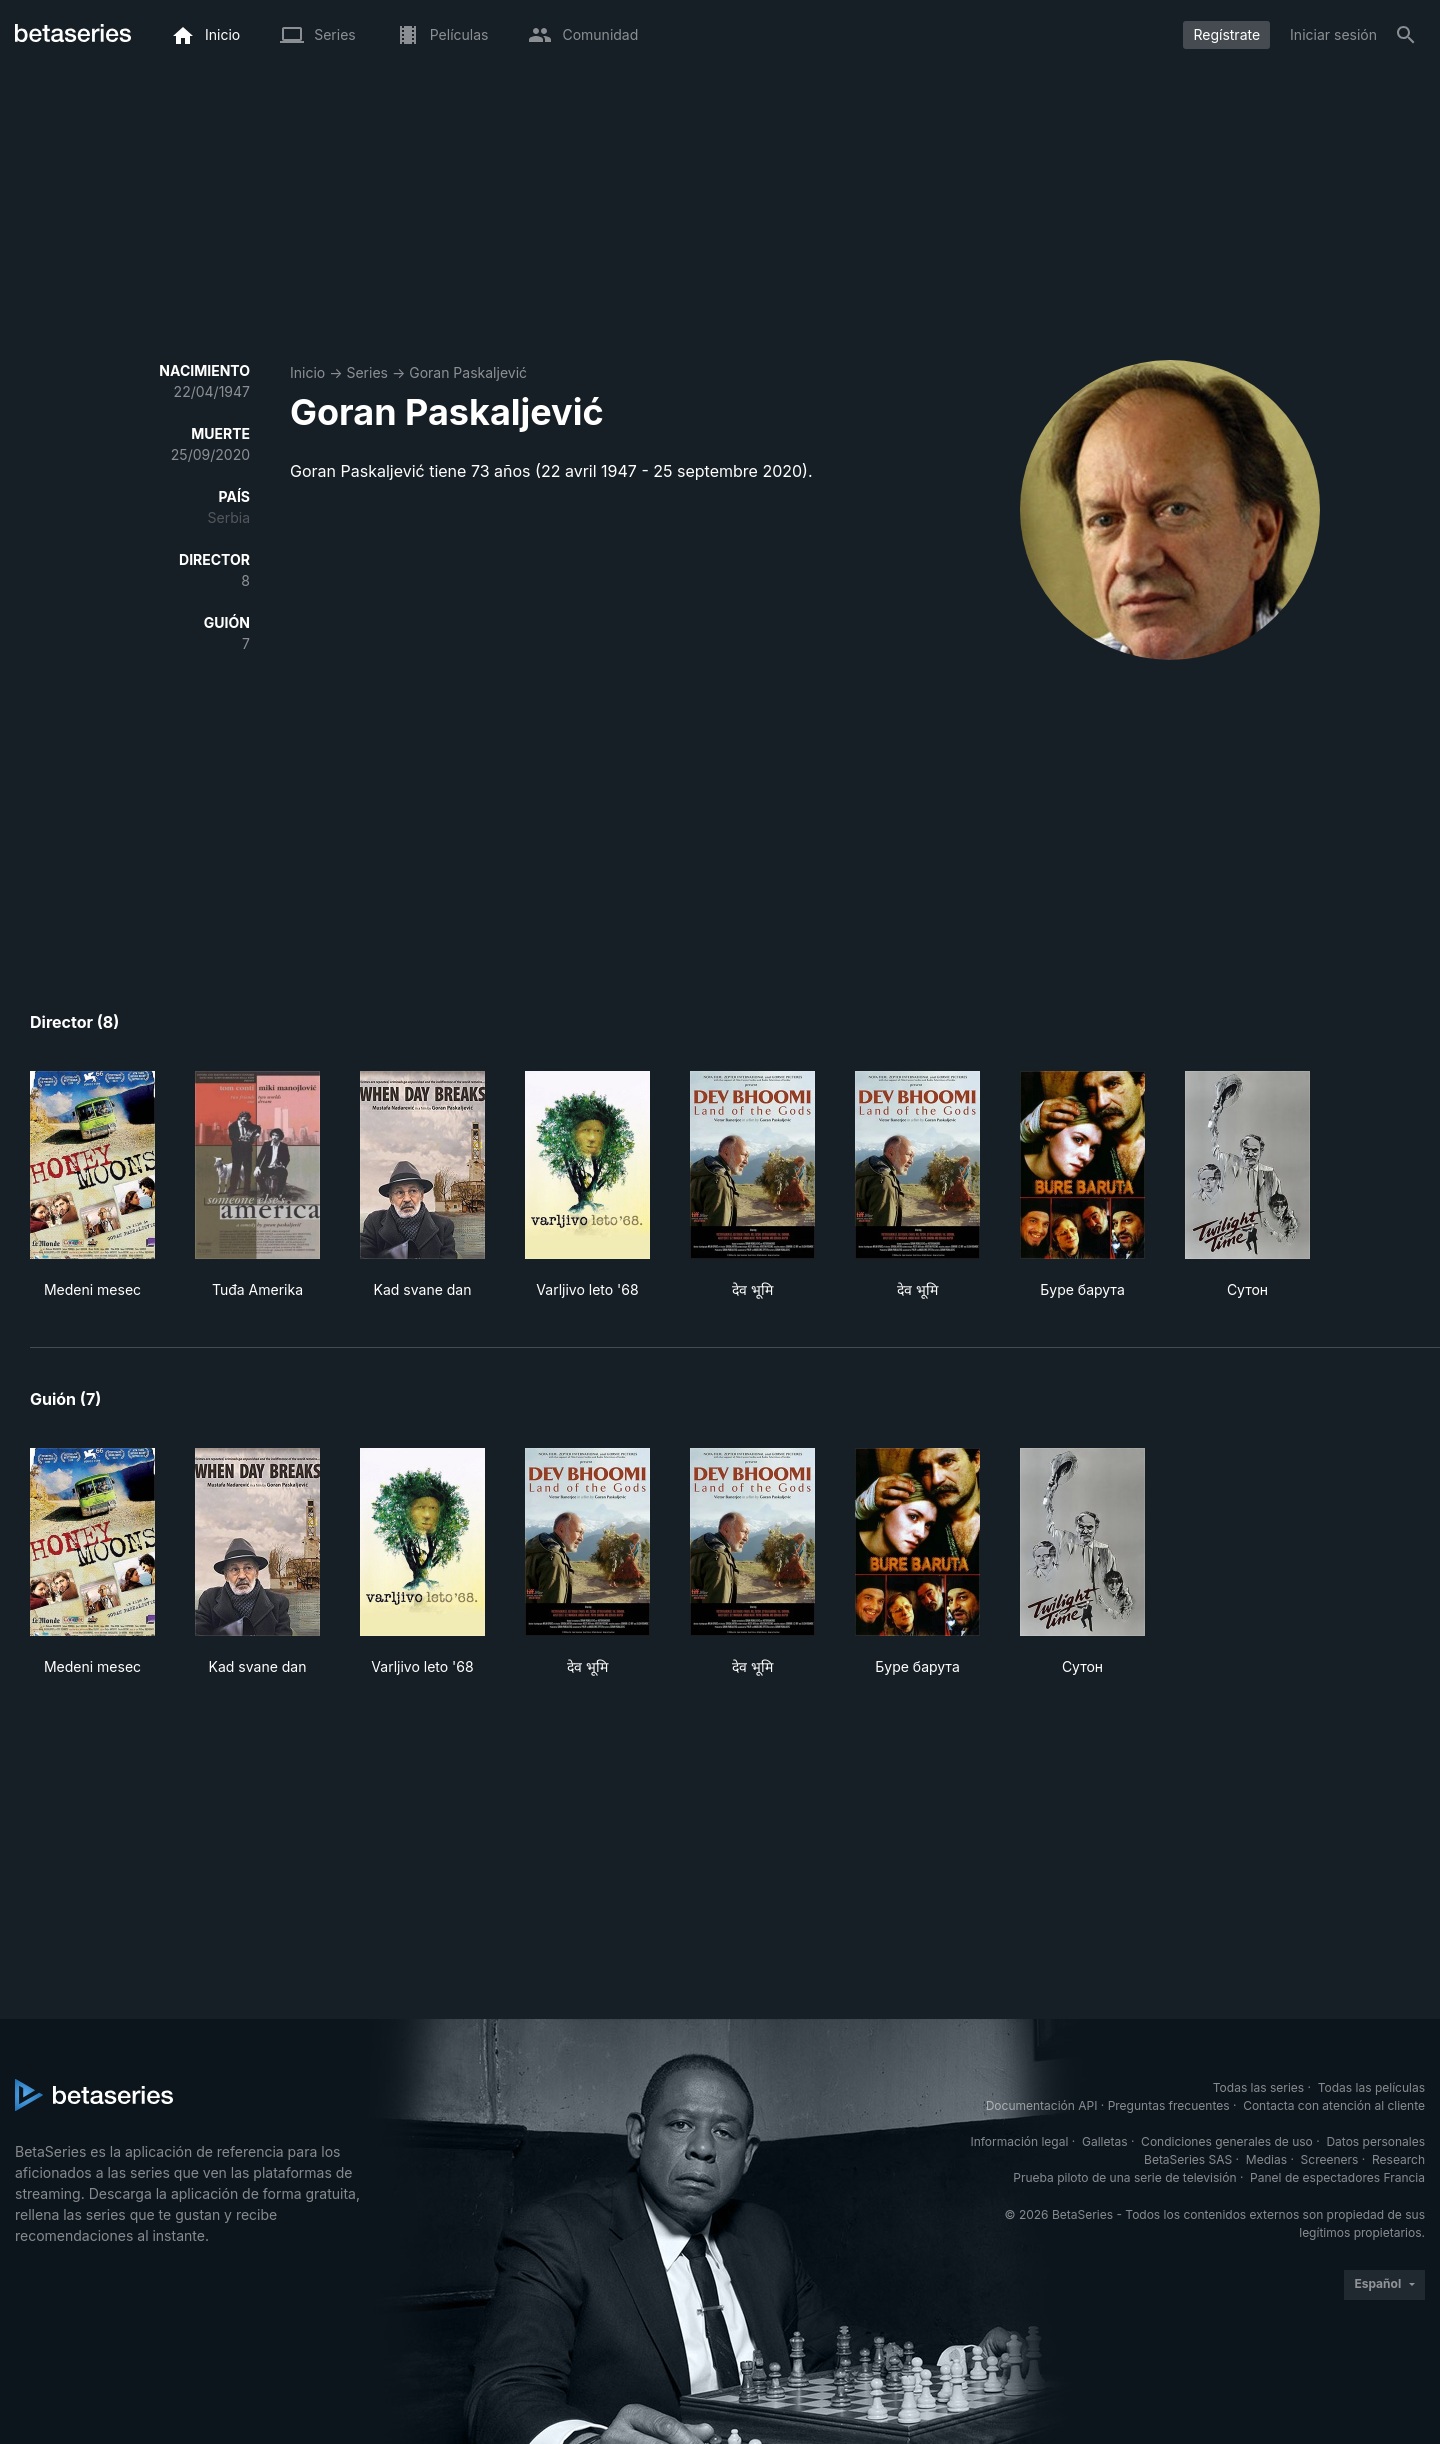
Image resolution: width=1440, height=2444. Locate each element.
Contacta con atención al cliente (1334, 2105)
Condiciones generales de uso (1227, 2141)
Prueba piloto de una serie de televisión (1124, 2177)
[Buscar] (1406, 35)
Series (367, 372)
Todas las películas (1371, 2087)
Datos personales (1375, 2141)
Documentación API (1042, 2105)
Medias (1266, 2159)
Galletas (1105, 2141)
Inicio (307, 372)
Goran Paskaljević (468, 372)
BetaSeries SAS (1188, 2159)
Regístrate (1226, 34)
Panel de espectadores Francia (1337, 2177)
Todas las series (1258, 2087)
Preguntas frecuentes (1169, 2105)
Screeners (1330, 2159)
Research (1398, 2159)
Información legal (1019, 2141)
